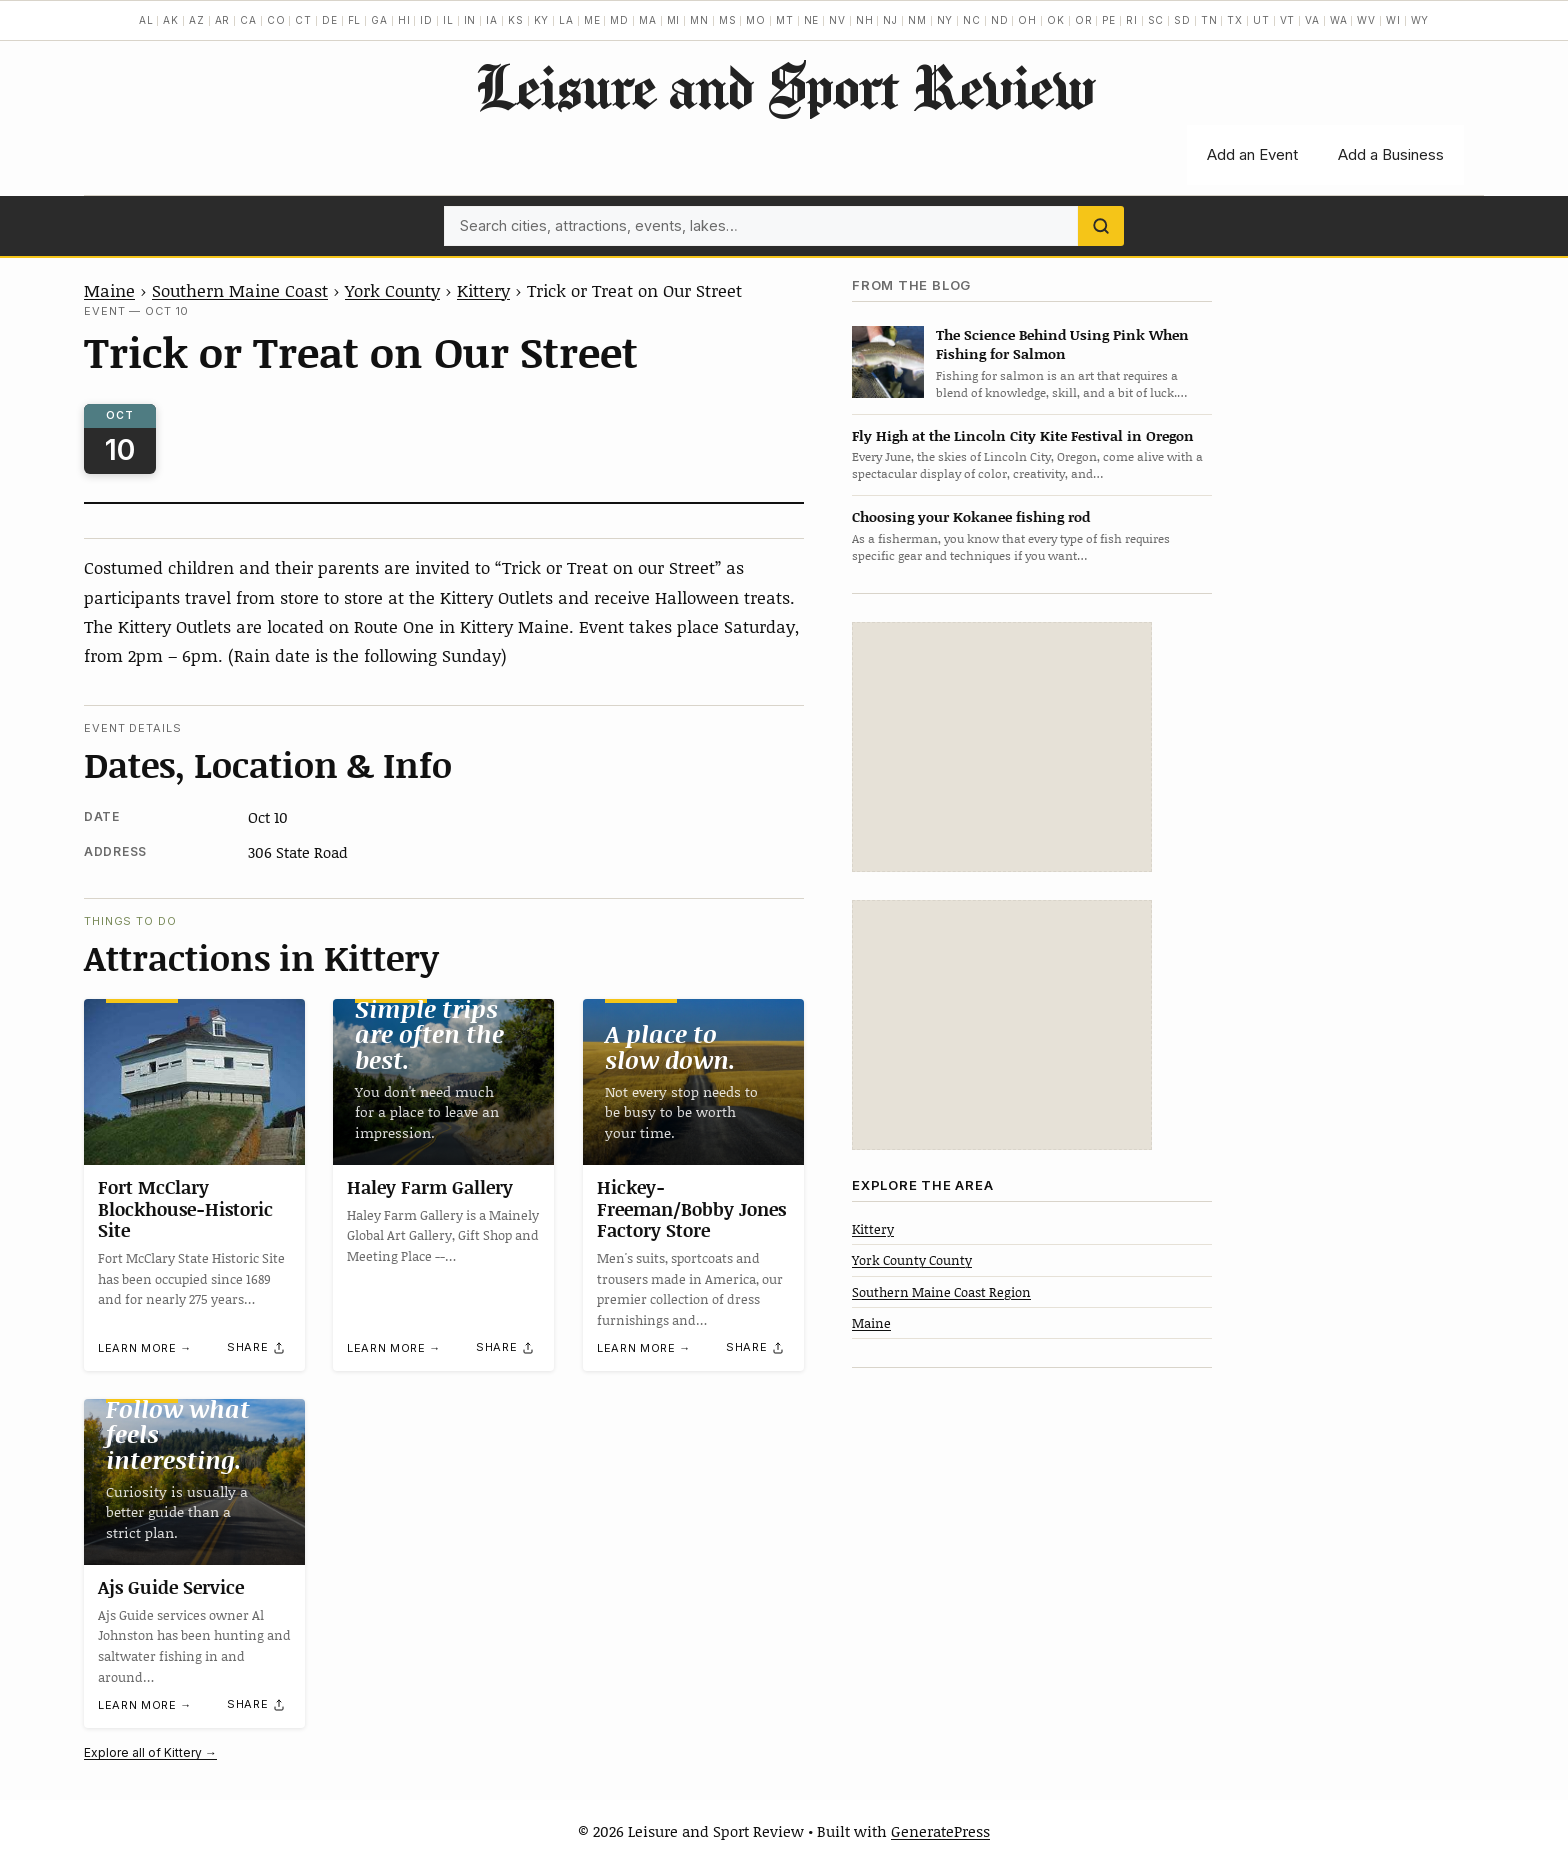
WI (1393, 20)
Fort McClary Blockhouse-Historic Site (185, 1208)
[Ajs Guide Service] (194, 1482)
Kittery (483, 290)
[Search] (1101, 226)
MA (648, 20)
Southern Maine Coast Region (941, 1292)
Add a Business (1391, 154)
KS (516, 20)
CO (276, 20)
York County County (912, 1260)
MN (699, 20)
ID (426, 20)
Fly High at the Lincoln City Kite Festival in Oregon (1023, 435)
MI (674, 20)
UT (1261, 20)
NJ (890, 20)
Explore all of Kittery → (150, 1752)
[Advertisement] (1002, 747)
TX (1235, 20)
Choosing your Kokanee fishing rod (971, 516)
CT (303, 20)
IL (448, 20)
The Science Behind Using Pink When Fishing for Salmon (1062, 344)
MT (785, 20)
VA (1312, 20)
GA (379, 20)
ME (592, 20)
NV (837, 20)
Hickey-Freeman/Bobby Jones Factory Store (691, 1208)
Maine (109, 290)
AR (223, 20)
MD (619, 20)
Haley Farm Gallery (430, 1187)
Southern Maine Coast (240, 290)
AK (171, 20)
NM (917, 20)
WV (1366, 20)
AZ (197, 20)
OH (1027, 20)
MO (756, 20)
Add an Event (1252, 154)
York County (392, 290)
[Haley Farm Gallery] (443, 1082)
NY (945, 20)
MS (728, 20)
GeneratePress (940, 1831)
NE (812, 20)
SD (1182, 20)
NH (865, 20)
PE (1109, 20)
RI (1132, 20)
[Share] (257, 1348)
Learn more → (145, 1349)
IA (492, 20)
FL (355, 20)
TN (1209, 20)
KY (542, 20)
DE (330, 20)
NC (972, 20)
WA (1339, 20)
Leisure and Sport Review (784, 86)
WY (1420, 20)
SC (1156, 20)
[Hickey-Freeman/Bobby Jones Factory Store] (693, 1082)
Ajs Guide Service (171, 1587)
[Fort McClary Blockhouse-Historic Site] (194, 1082)
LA (566, 20)
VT (1288, 20)
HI (404, 20)
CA (248, 20)
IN (470, 20)
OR (1084, 20)
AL (146, 20)
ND (1000, 20)
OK (1056, 20)
